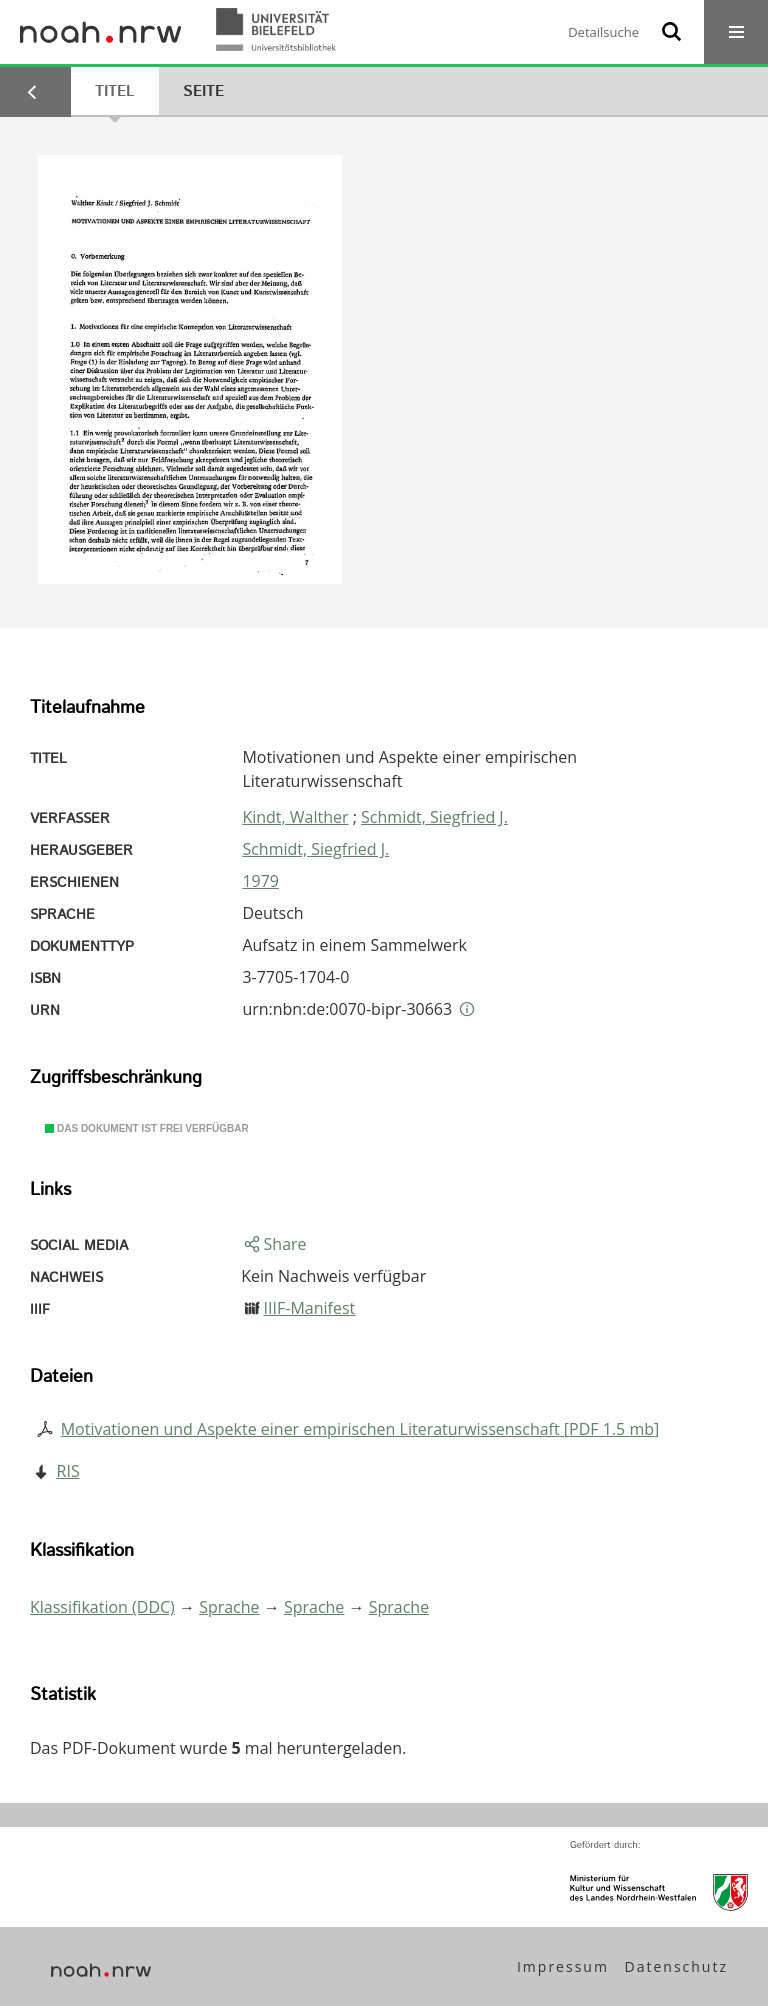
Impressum (563, 1966)
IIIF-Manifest (310, 1308)
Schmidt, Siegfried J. (434, 817)
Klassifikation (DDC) (102, 1607)
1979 (260, 881)
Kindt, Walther (295, 817)
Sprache (229, 1607)
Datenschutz (676, 1966)
